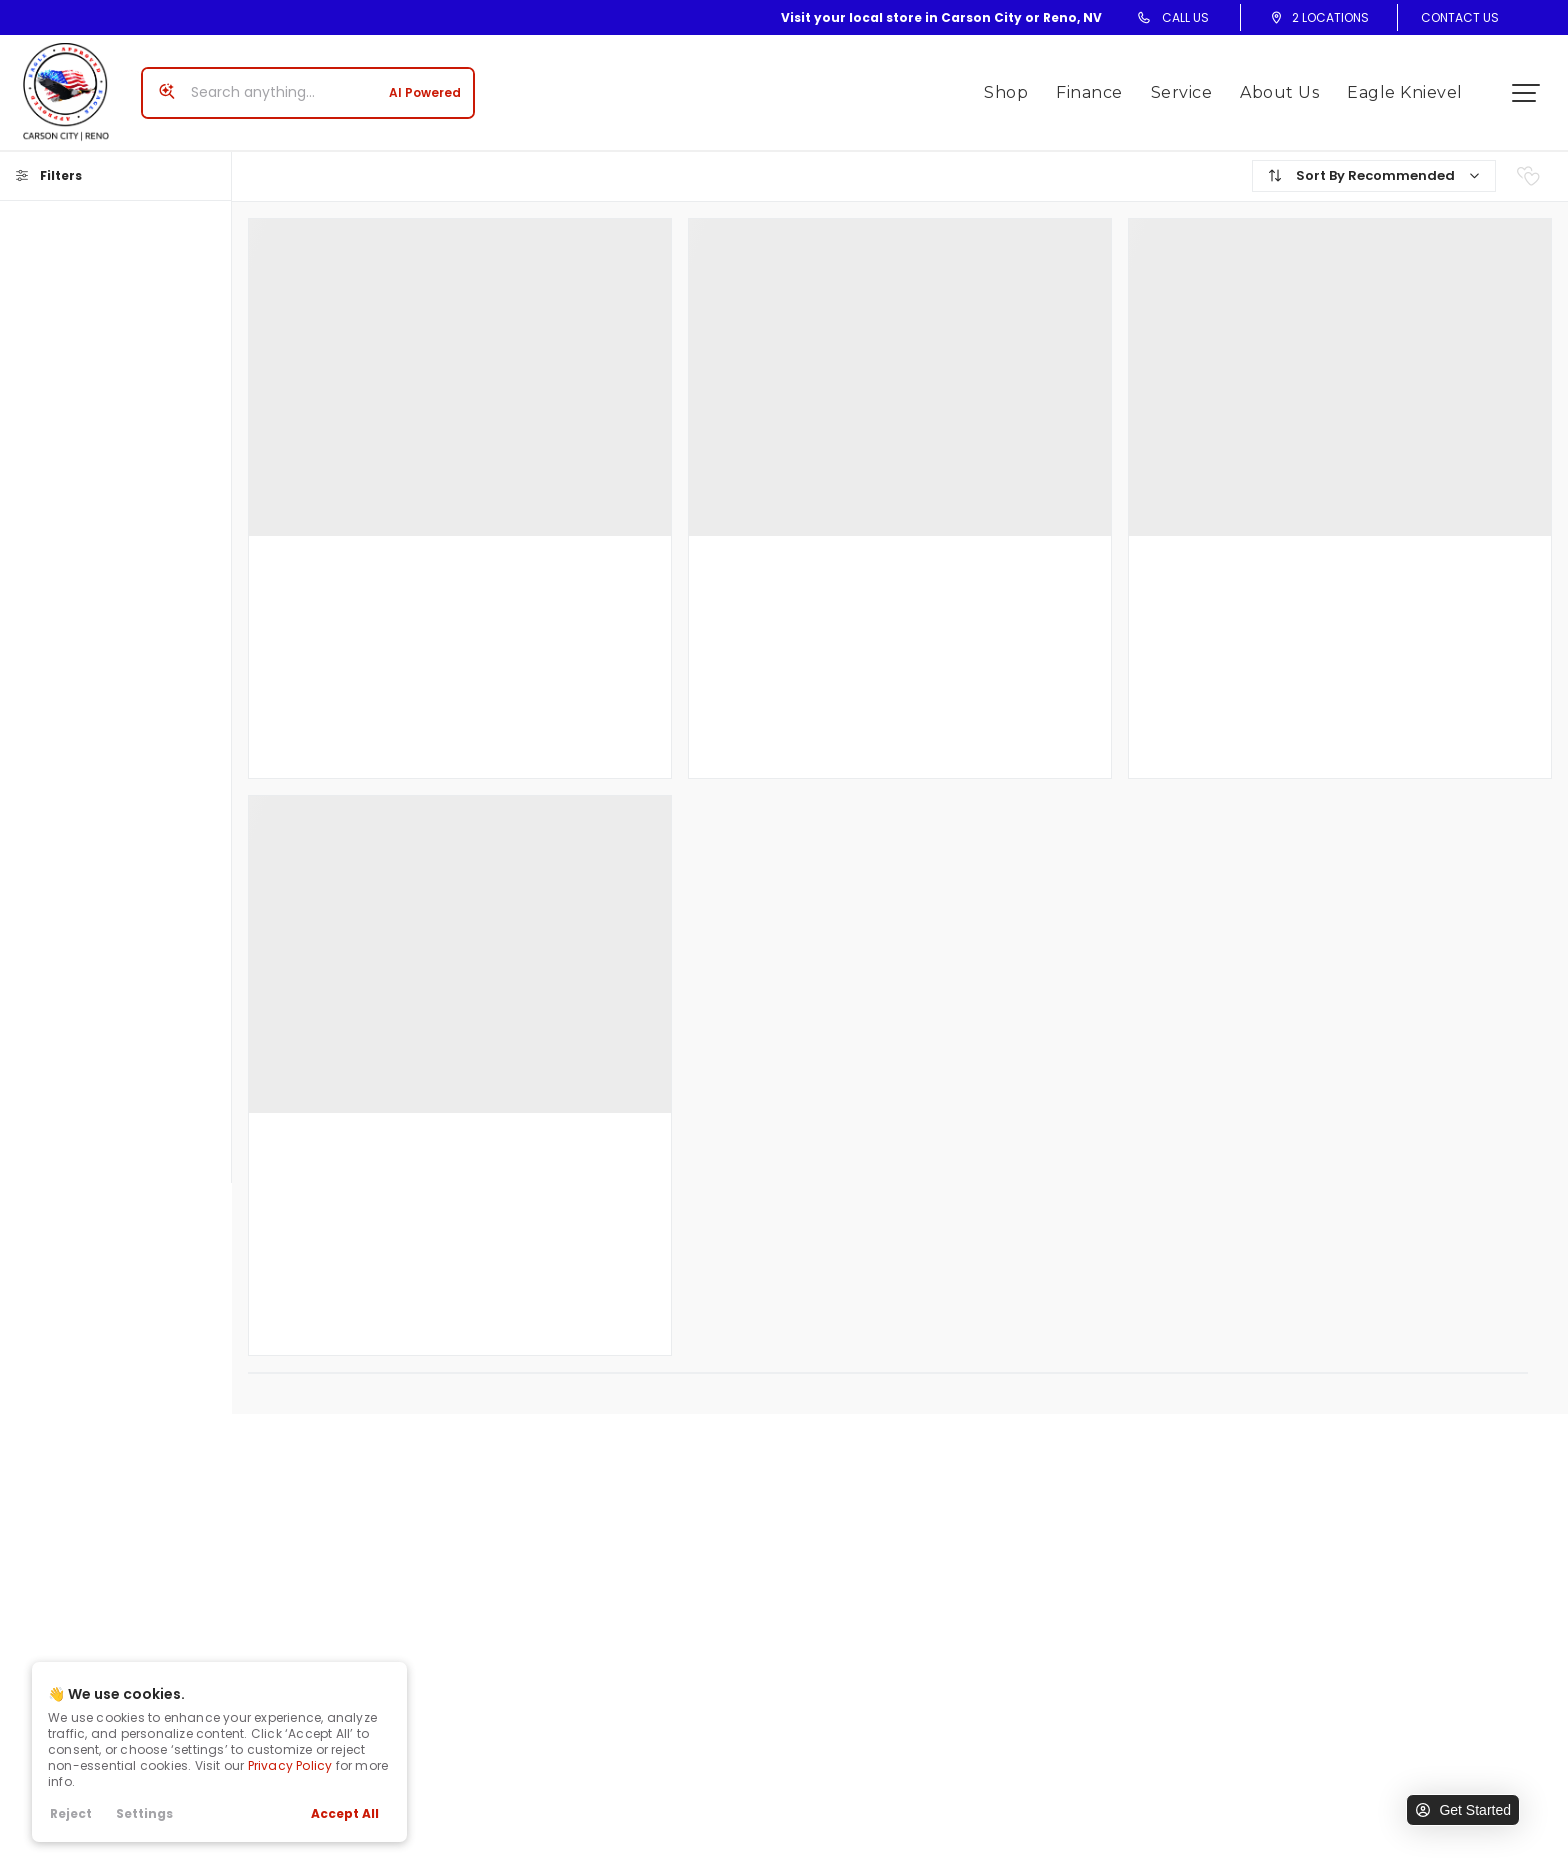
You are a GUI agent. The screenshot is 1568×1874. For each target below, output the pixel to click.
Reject (71, 1813)
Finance (1097, 84)
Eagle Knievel (1413, 84)
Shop (1014, 84)
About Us (1287, 84)
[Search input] (300, 85)
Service (1189, 84)
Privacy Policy (290, 1765)
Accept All (345, 1813)
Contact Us (1460, 17)
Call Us (1185, 17)
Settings (144, 1813)
